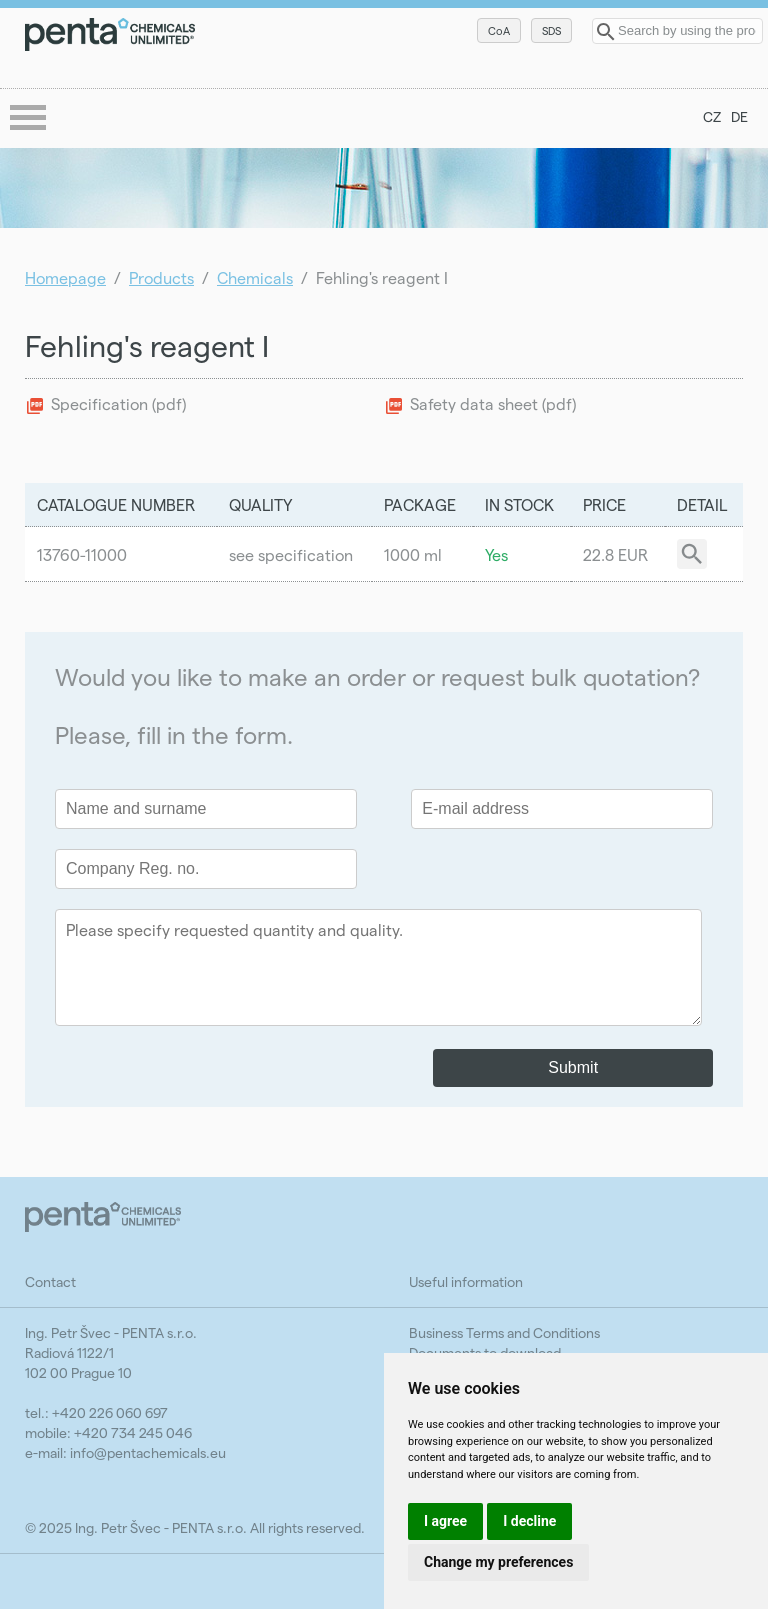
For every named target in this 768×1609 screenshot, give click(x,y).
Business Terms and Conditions (504, 1332)
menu (30, 119)
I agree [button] (445, 1521)
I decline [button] (529, 1521)
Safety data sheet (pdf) (493, 403)
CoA (499, 30)
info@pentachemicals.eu (148, 1452)
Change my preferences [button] (498, 1562)
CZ (712, 116)
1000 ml (413, 554)
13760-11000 (82, 554)
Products (161, 277)
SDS (551, 30)
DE (739, 116)
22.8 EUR (615, 554)
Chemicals (255, 277)
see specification (291, 554)
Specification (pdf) (118, 403)
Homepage (65, 277)
